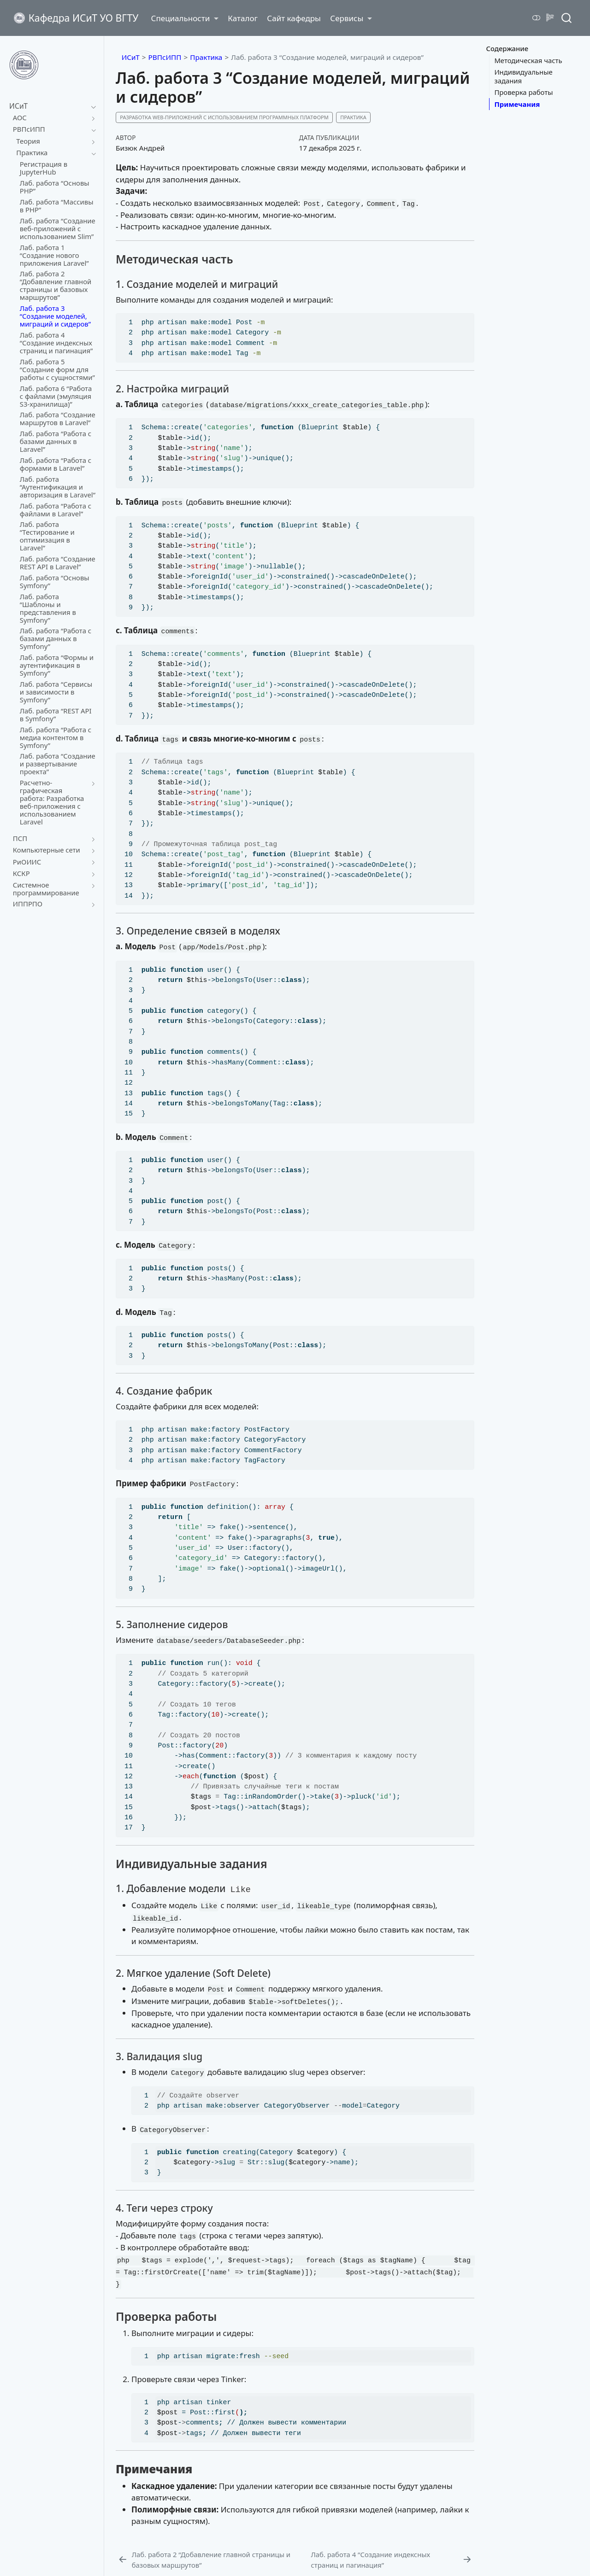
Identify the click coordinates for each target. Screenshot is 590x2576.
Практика (206, 57)
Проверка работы (523, 92)
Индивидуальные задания (523, 76)
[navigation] (91, 106)
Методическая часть (528, 60)
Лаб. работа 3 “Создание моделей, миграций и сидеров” (327, 57)
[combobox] (567, 17)
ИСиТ (131, 57)
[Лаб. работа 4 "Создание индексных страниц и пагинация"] (391, 2559)
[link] (184, 18)
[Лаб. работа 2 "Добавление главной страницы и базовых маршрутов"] (212, 2559)
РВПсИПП (165, 57)
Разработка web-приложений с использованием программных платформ (224, 117)
